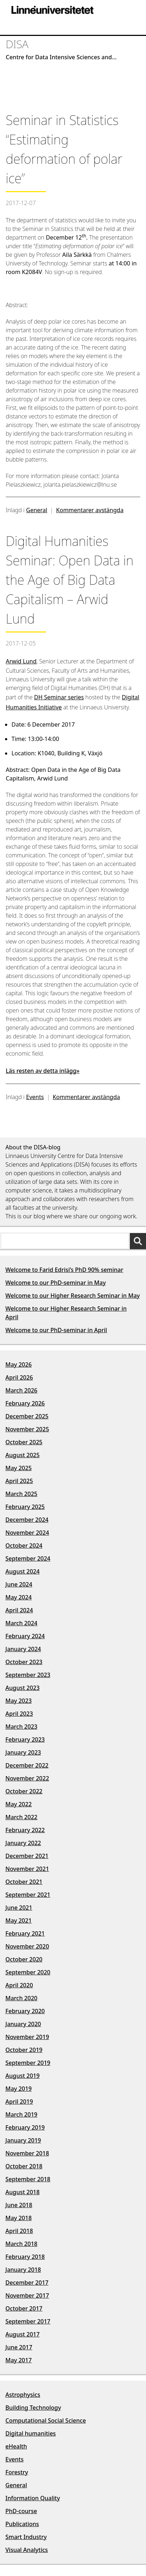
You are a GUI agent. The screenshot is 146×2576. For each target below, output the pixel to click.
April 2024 (19, 1610)
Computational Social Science (45, 2420)
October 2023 (23, 1662)
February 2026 (25, 1403)
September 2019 (27, 2063)
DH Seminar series (59, 697)
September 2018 (27, 2179)
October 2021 (23, 1882)
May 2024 (18, 1597)
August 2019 (22, 2076)
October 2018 (23, 2166)
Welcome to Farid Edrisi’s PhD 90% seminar (64, 1270)
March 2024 (21, 1623)
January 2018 (23, 2270)
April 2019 (19, 2101)
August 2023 (22, 1688)
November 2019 (27, 2037)
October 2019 (23, 2050)
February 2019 (25, 2127)
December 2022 (27, 1765)
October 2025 (23, 1442)
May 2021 (18, 1920)
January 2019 (23, 2140)
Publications (22, 2524)
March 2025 (21, 1494)
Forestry (16, 2472)
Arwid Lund (21, 661)
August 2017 (22, 2334)
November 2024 (27, 1533)
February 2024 (25, 1636)
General (36, 510)
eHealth (16, 2446)
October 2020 (23, 1959)
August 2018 (22, 2192)
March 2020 (21, 1998)
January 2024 (23, 1649)
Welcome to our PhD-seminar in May (55, 1283)
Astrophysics (22, 2395)
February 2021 (25, 1933)
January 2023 (23, 1752)
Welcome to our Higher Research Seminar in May (72, 1295)
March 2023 (21, 1727)
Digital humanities (30, 2433)
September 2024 (27, 1558)
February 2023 (25, 1739)
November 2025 (27, 1429)
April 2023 (19, 1714)
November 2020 (27, 1946)
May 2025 (18, 1468)
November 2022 (27, 1778)
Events (35, 1097)
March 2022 (21, 1817)
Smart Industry (26, 2537)
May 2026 (18, 1364)
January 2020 (23, 2024)
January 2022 (23, 1843)
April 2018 (19, 2231)
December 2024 (27, 1520)
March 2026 (21, 1390)
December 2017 (27, 2283)
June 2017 (18, 2347)
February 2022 (25, 1830)
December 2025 (27, 1416)
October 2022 (23, 1791)
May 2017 (18, 2360)
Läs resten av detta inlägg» (42, 1071)
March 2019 (21, 2114)
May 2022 (18, 1804)
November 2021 (27, 1869)
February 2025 (25, 1507)
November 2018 (27, 2153)
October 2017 (23, 2308)
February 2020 (25, 2011)
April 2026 (19, 1377)
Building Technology (33, 2407)
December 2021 (27, 1856)
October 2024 (23, 1545)
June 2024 (18, 1584)
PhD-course (21, 2511)
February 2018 (25, 2257)
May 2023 (18, 1701)
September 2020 (27, 1972)
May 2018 (18, 2218)
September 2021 (27, 1895)
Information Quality (32, 2498)
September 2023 (27, 1675)
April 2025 (19, 1481)
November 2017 (27, 2295)
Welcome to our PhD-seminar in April (56, 1330)
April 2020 (19, 1985)
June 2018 (18, 2205)
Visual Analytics (26, 2550)
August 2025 (22, 1455)
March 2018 (21, 2244)
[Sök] (138, 1241)
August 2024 (22, 1571)
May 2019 (18, 2089)
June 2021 (18, 1908)
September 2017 (27, 2321)
